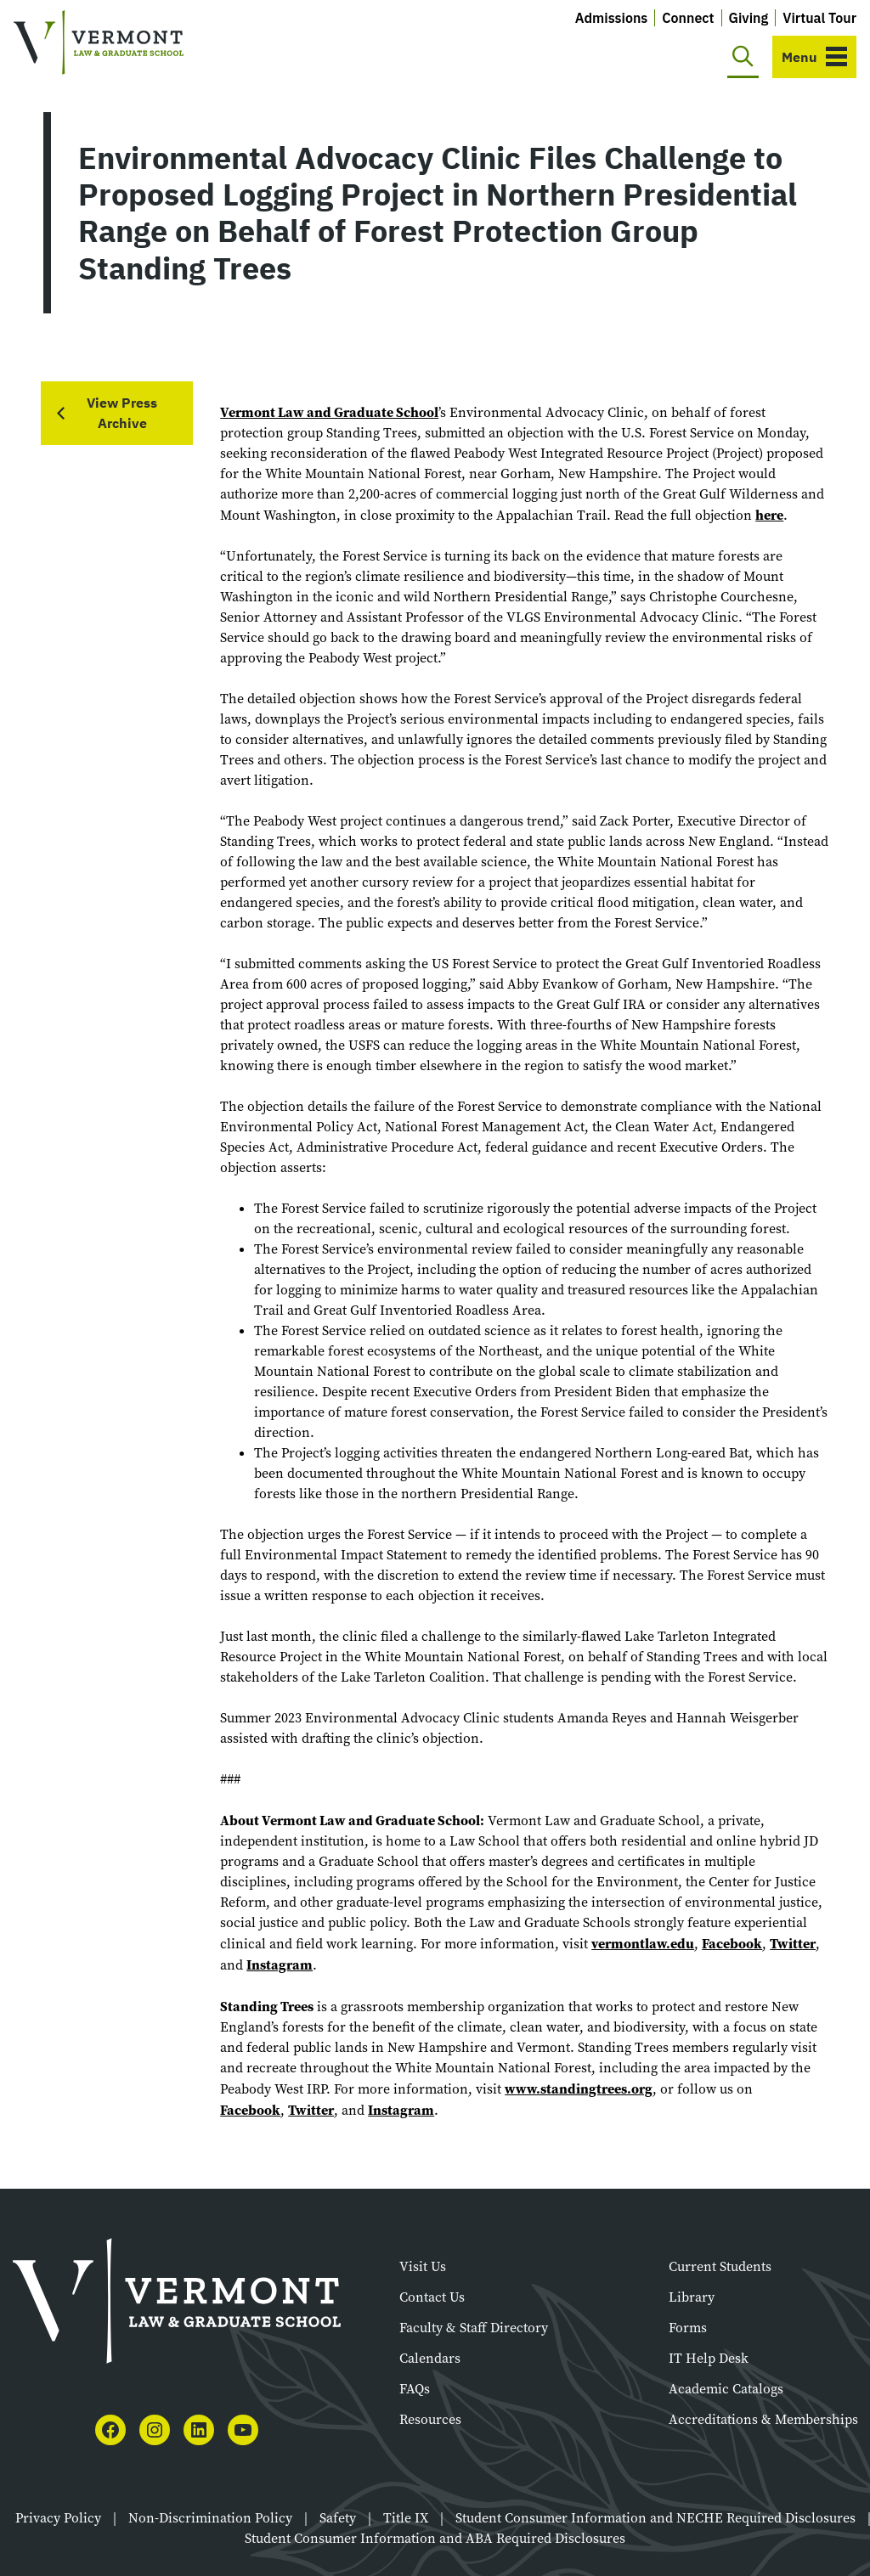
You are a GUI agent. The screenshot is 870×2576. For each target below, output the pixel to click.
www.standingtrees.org (578, 2088)
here (769, 514)
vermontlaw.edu (642, 1943)
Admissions (611, 17)
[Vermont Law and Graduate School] (99, 43)
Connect (688, 17)
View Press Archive (122, 412)
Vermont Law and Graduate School (329, 412)
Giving (749, 17)
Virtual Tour (819, 17)
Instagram (279, 1964)
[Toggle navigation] (814, 57)
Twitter (793, 1943)
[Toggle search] (743, 57)
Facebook (732, 1943)
